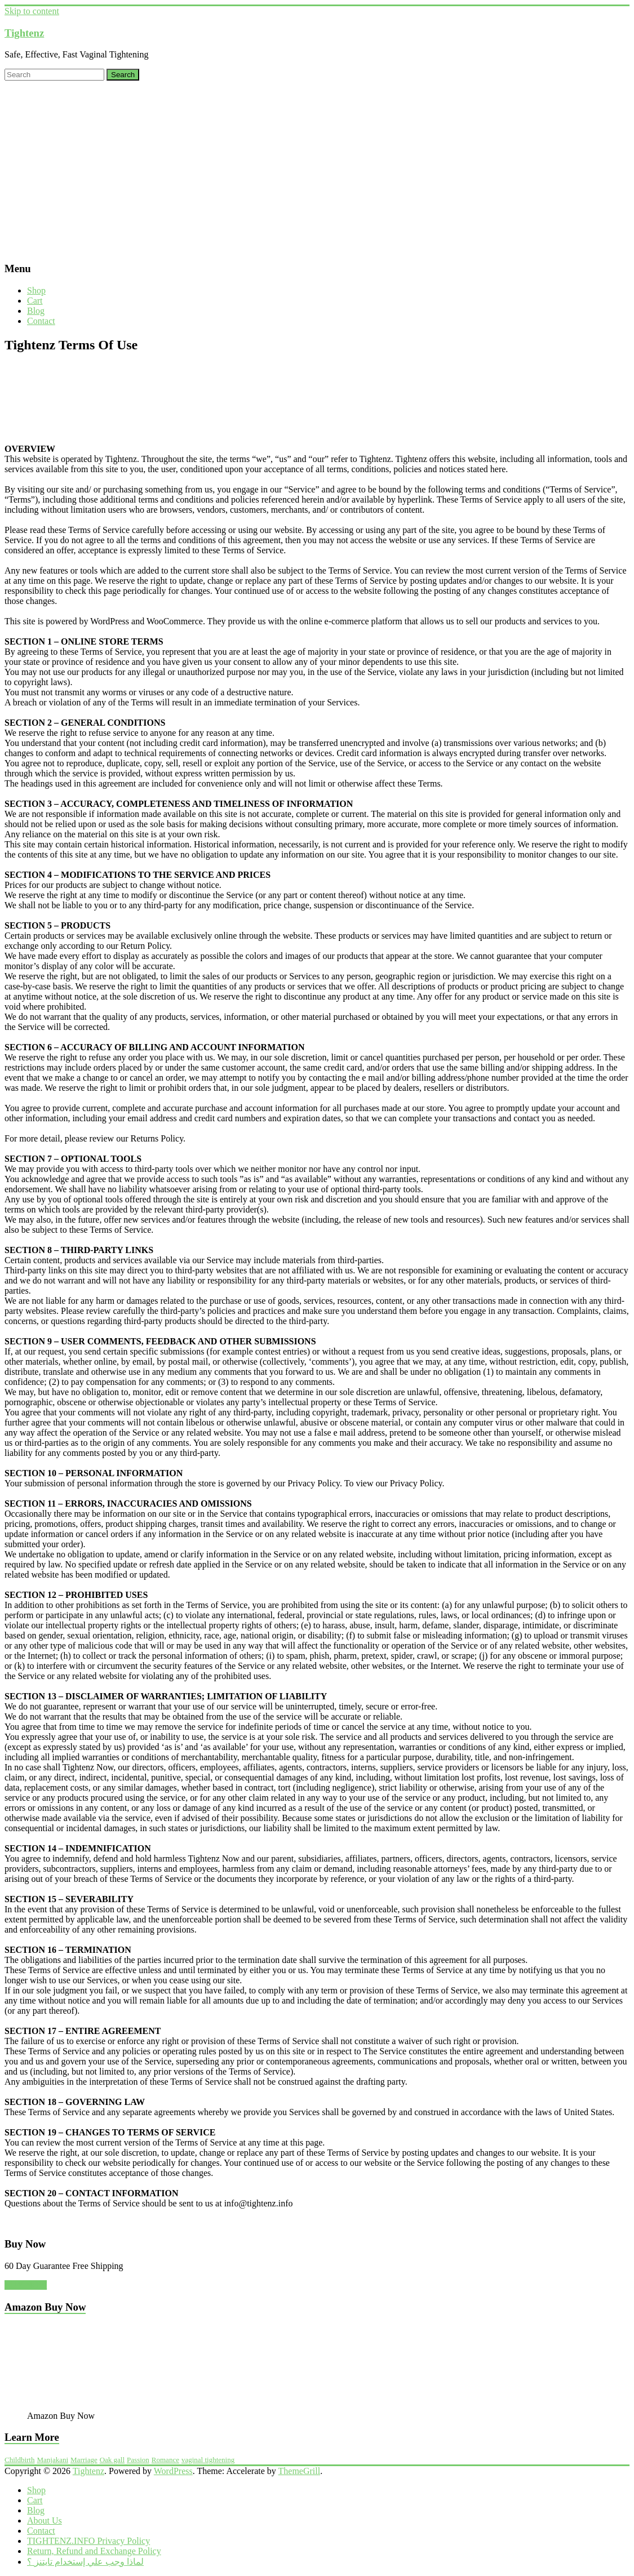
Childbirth (19, 2459)
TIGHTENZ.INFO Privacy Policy (88, 2541)
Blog (36, 311)
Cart (35, 300)
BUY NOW (26, 2285)
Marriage (83, 2459)
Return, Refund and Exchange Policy (94, 2551)
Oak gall (112, 2459)
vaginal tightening (207, 2459)
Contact (41, 321)
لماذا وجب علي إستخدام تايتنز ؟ (85, 2561)
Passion (138, 2459)
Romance (165, 2459)
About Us (44, 2520)
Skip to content (32, 11)
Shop (36, 290)
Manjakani (52, 2459)
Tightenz (24, 33)
